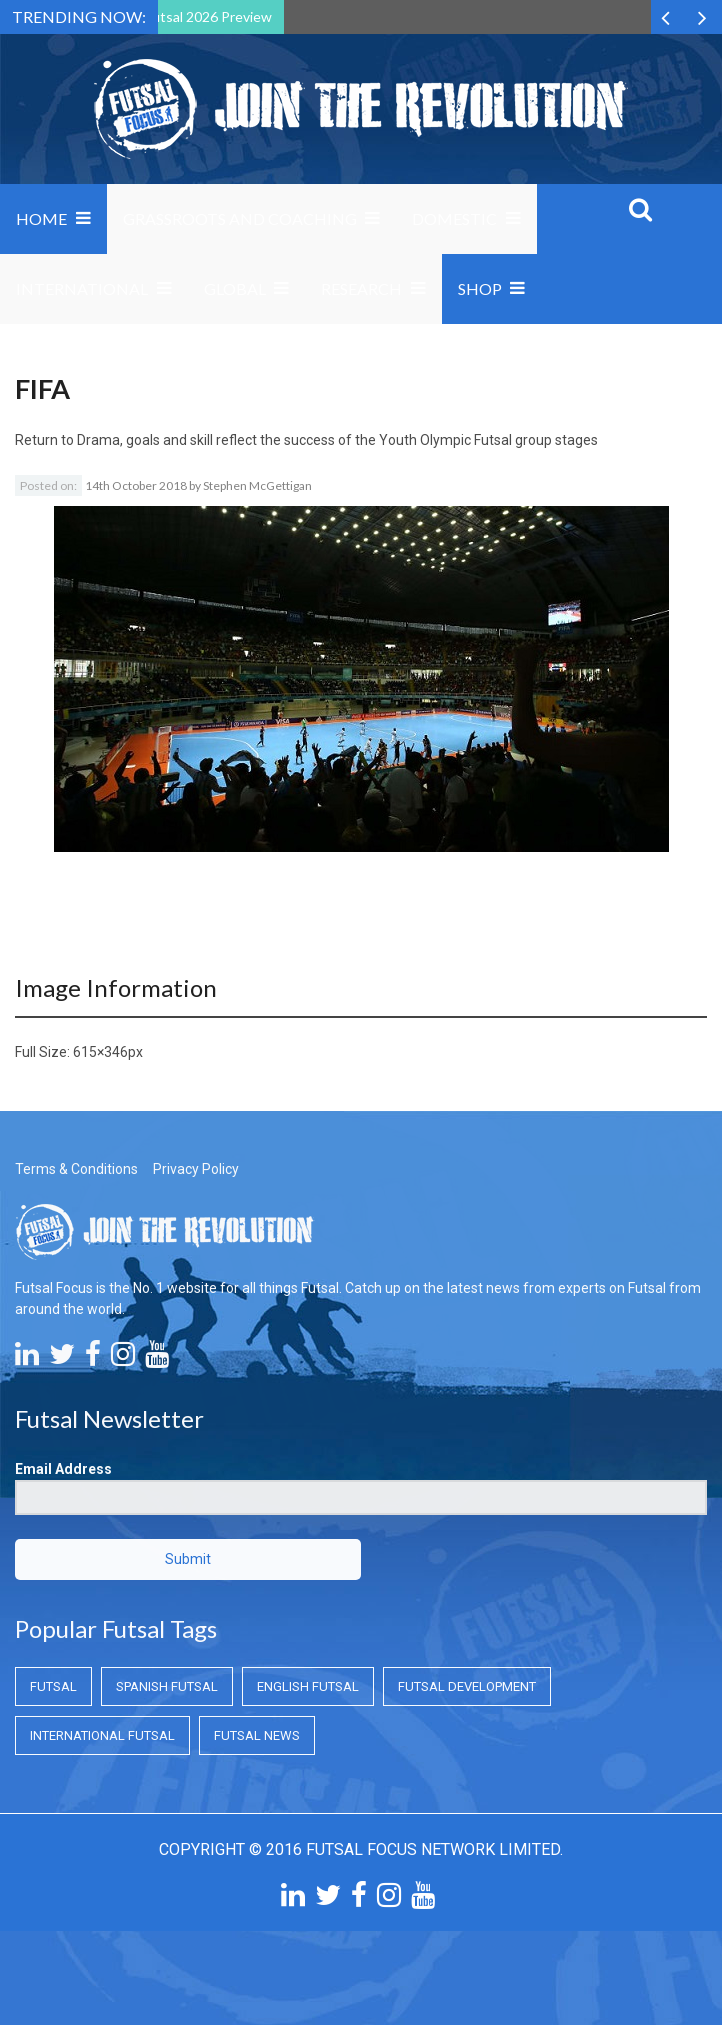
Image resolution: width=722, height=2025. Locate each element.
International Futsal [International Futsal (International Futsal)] (102, 1735)
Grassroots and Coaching (240, 218)
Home (41, 218)
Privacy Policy (196, 1169)
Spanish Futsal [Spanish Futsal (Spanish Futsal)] (167, 1686)
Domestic (454, 218)
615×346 (100, 1052)
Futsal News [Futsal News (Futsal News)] (257, 1735)
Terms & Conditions (76, 1169)
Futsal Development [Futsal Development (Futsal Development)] (467, 1686)
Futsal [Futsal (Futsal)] (53, 1686)
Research (361, 288)
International (82, 288)
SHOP (480, 288)
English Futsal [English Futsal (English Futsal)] (308, 1686)
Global (235, 288)
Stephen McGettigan (257, 485)
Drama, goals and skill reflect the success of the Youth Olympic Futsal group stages (337, 440)
